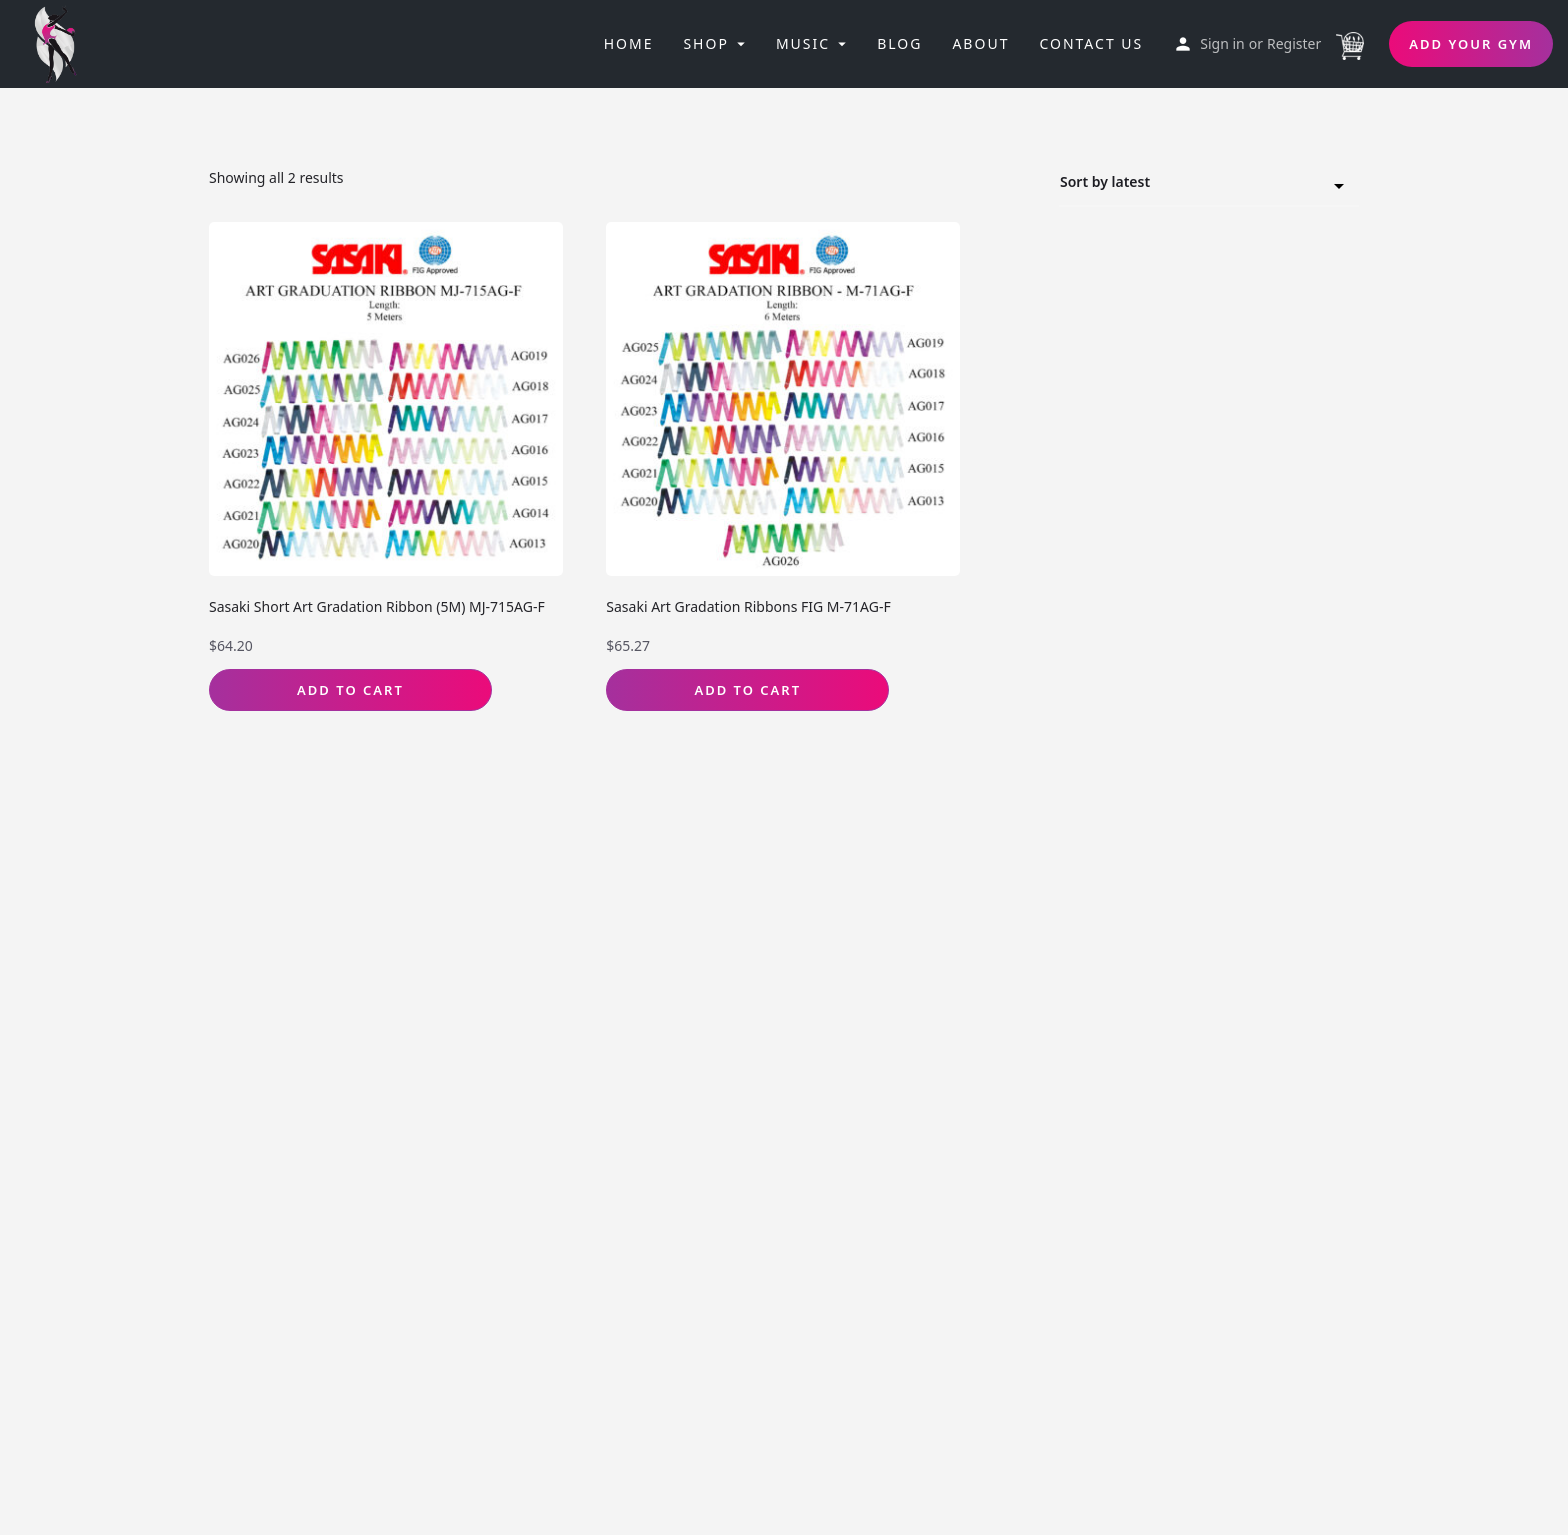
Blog (899, 43)
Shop (705, 43)
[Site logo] (62, 42)
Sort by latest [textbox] (1197, 184)
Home (629, 43)
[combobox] (1209, 183)
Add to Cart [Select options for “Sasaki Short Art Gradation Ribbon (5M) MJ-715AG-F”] (350, 690)
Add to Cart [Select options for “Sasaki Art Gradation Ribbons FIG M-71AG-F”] (747, 690)
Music (803, 43)
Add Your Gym (1471, 44)
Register (1294, 43)
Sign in (1222, 43)
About (980, 43)
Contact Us (1091, 43)
